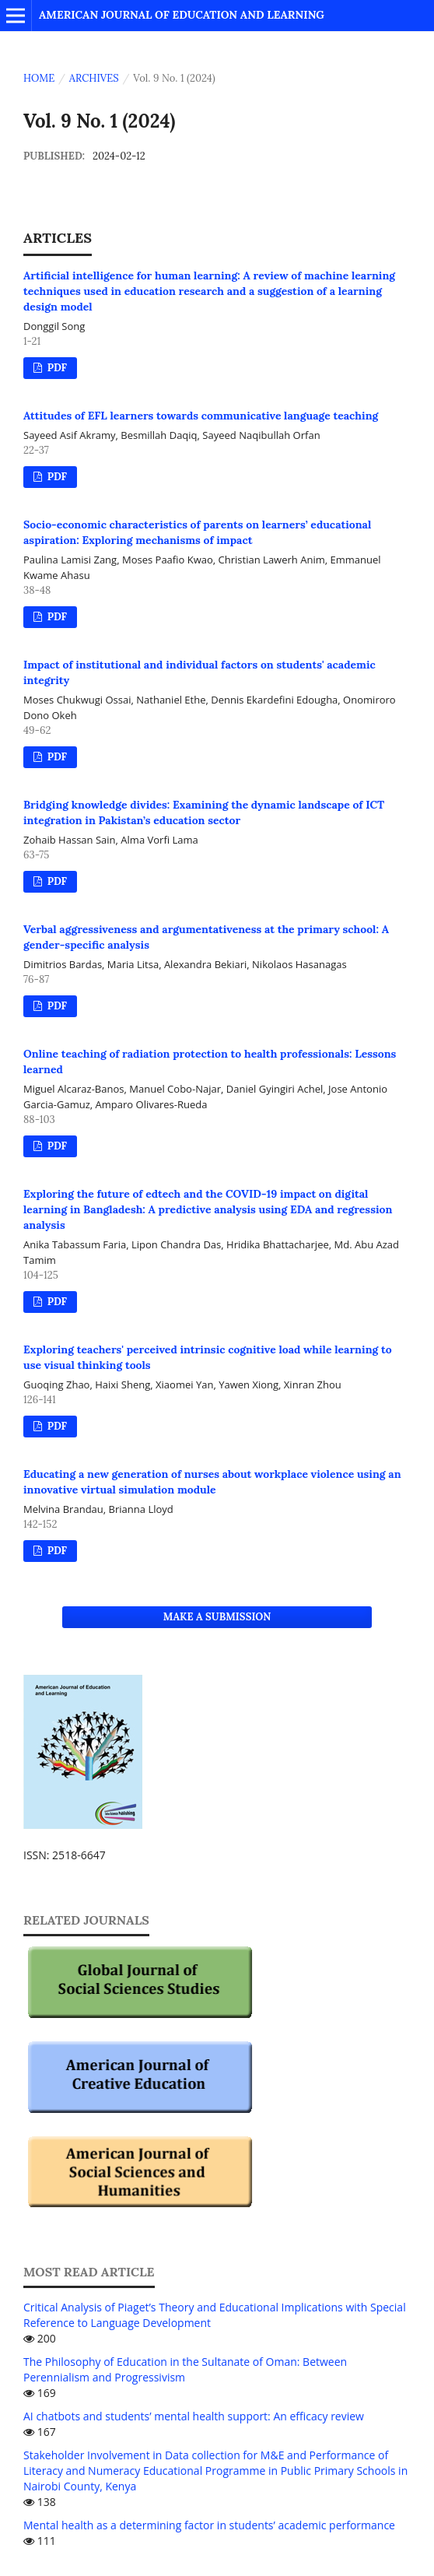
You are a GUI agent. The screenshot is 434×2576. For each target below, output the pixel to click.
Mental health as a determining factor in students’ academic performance (209, 2525)
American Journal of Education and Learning (181, 15)
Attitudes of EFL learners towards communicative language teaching (200, 416)
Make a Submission (217, 1616)
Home (38, 78)
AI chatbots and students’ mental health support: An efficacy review (193, 2416)
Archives (94, 78)
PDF (55, 367)
